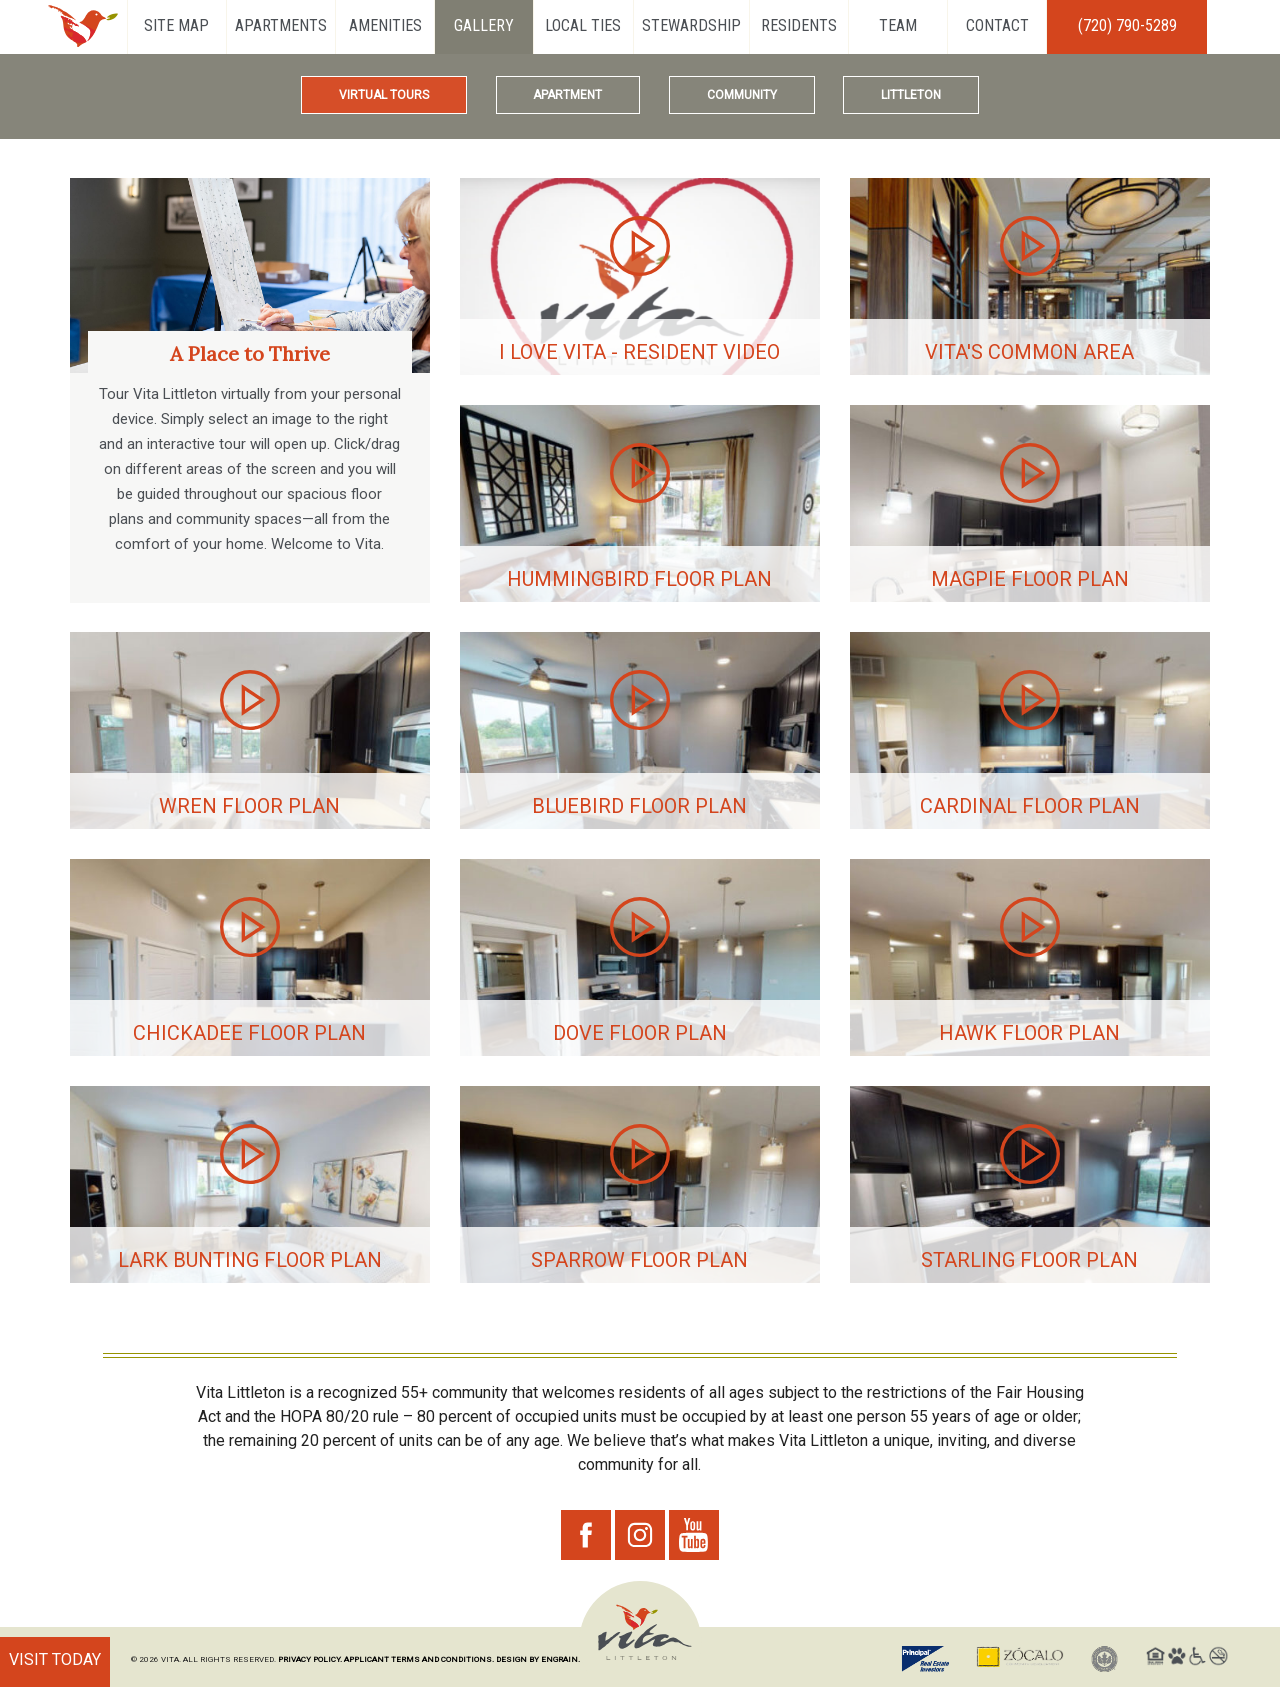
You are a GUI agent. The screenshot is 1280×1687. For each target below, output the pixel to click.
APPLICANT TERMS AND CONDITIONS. (419, 1659)
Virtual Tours (384, 95)
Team (898, 25)
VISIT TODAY (55, 1659)
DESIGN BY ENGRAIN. (538, 1659)
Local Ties (583, 25)
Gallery (484, 25)
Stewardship (691, 25)
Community (742, 95)
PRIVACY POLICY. (310, 1659)
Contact (997, 25)
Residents (799, 25)
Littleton (911, 95)
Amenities (385, 25)
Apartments (281, 25)
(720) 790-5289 (1127, 25)
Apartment (567, 95)
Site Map (176, 25)
